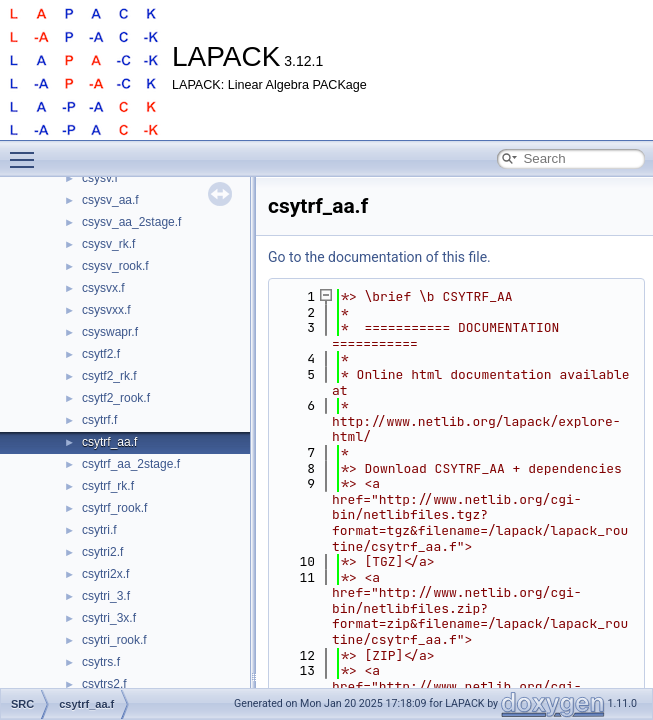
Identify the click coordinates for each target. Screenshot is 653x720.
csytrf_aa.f (109, 442)
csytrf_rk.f (108, 486)
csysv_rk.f (108, 244)
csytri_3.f (106, 596)
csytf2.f (101, 354)
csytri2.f (102, 552)
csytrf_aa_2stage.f (131, 464)
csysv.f (100, 178)
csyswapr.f (110, 332)
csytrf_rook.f (114, 508)
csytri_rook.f (114, 640)
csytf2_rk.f (109, 376)
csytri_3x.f (109, 618)
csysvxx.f (106, 310)
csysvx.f (103, 288)
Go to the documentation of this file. (379, 257)
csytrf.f (99, 420)
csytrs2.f (104, 684)
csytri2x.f (105, 574)
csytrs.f (101, 662)
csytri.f (99, 530)
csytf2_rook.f (116, 398)
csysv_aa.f (110, 200)
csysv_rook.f (115, 266)
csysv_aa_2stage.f (131, 222)
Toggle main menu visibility (27, 151)
